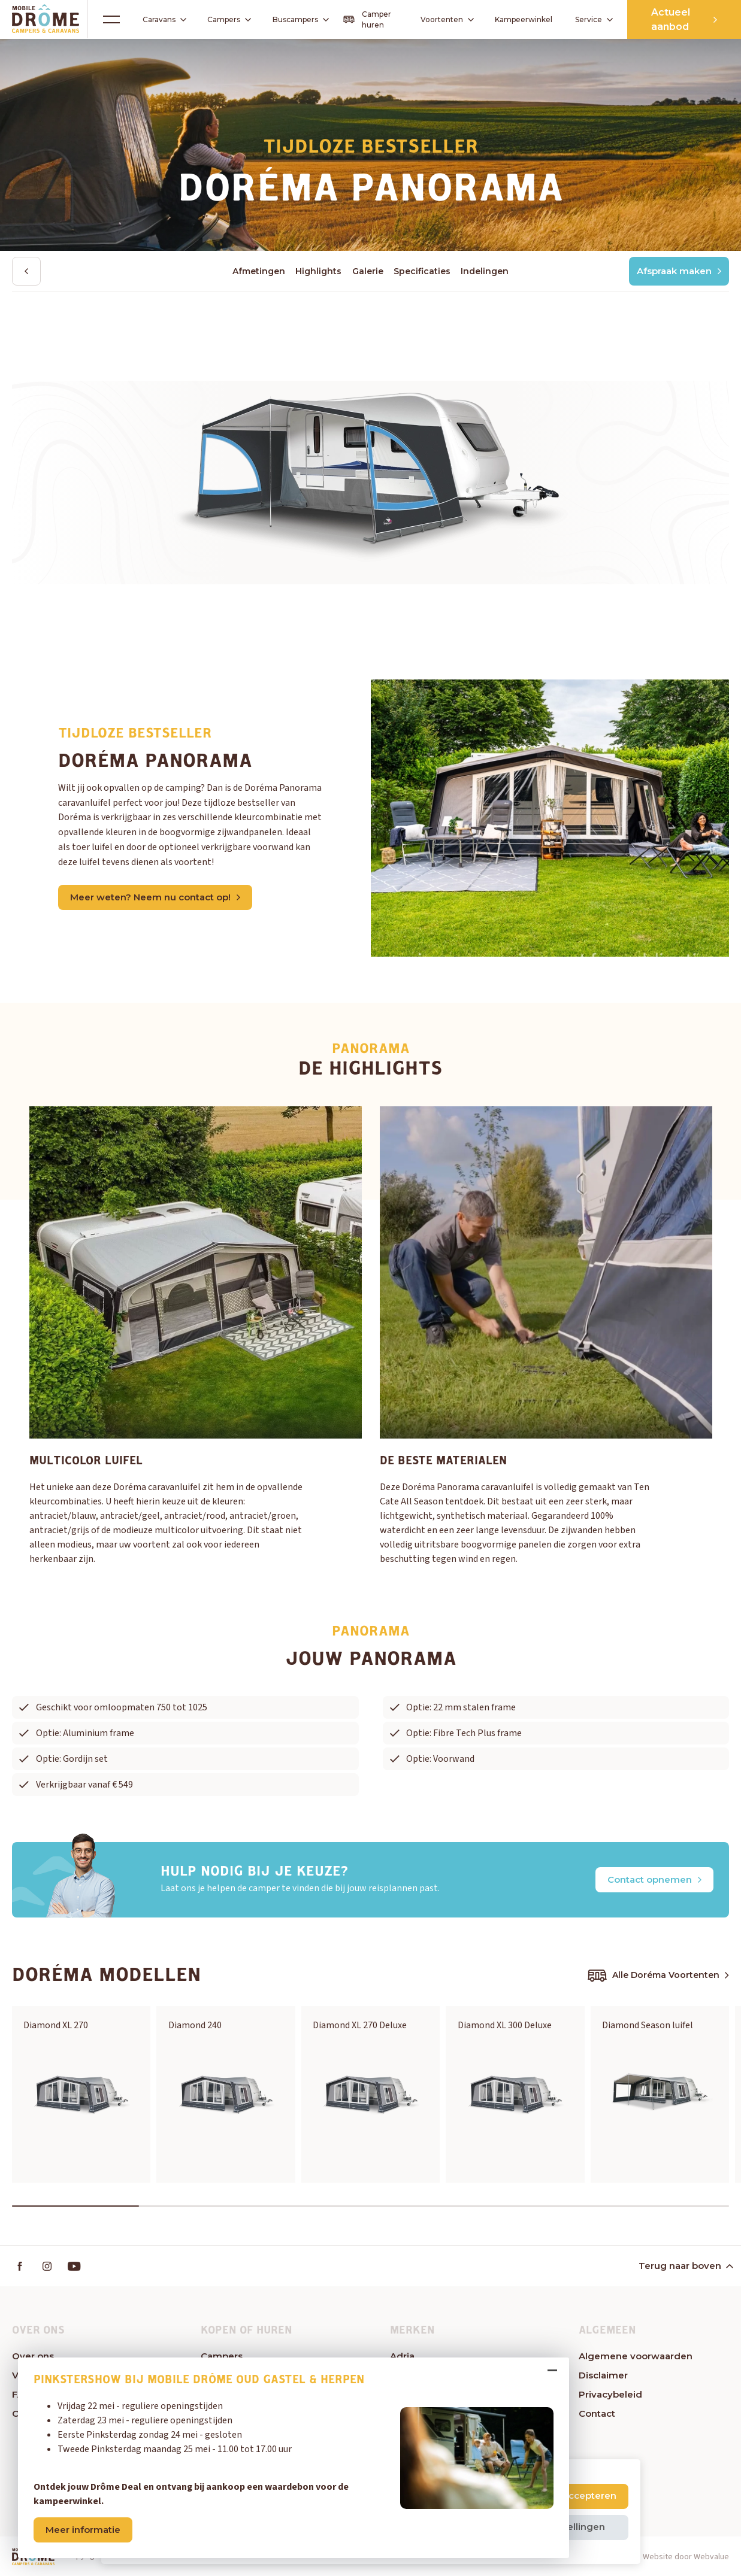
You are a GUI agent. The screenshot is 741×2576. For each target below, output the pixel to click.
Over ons (33, 2356)
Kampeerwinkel (523, 19)
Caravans (160, 20)
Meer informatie (83, 2529)
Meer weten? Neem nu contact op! (155, 897)
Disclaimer (603, 2375)
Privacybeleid (610, 2394)
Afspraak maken (679, 271)
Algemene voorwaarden (635, 2356)
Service (593, 19)
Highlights (318, 271)
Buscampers (300, 19)
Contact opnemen (654, 1879)
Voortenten (443, 19)
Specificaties (422, 271)
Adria (402, 2356)
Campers (225, 19)
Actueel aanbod (684, 19)
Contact (597, 2413)
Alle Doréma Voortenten (658, 1976)
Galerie (367, 271)
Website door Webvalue (686, 2557)
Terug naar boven (685, 2265)
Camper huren (367, 19)
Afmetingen (258, 271)
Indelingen (485, 271)
